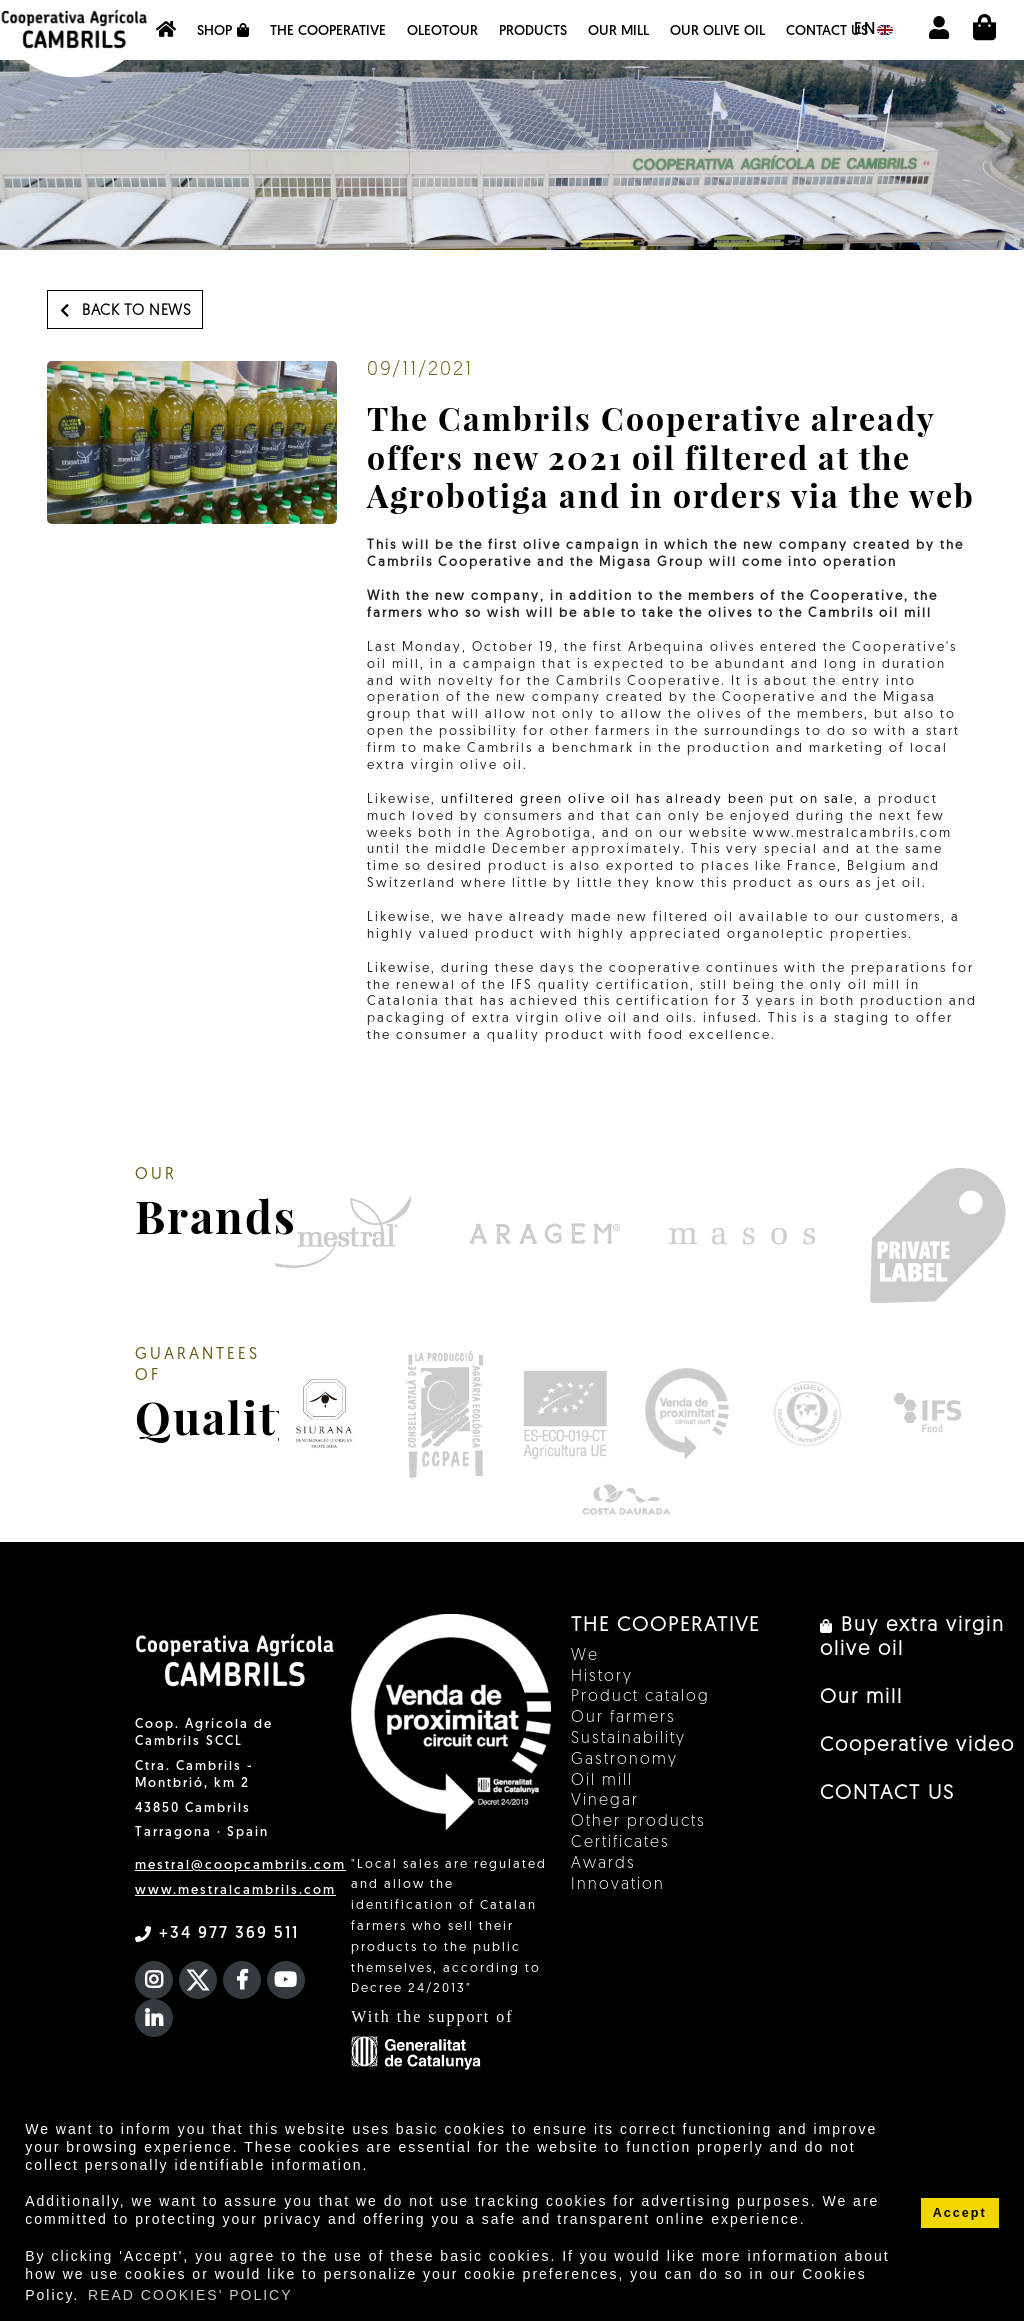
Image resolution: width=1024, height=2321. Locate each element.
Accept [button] (960, 2213)
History (602, 1677)
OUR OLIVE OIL (717, 31)
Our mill (618, 31)
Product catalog (640, 1697)
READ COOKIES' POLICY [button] (190, 2295)
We (585, 1656)
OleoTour (442, 31)
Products (533, 31)
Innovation (618, 1885)
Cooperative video (917, 1746)
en (873, 30)
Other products (638, 1822)
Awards (603, 1864)
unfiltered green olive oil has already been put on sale (645, 799)
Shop (223, 31)
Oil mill (602, 1781)
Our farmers (623, 1718)
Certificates (620, 1843)
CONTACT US (827, 31)
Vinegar (605, 1801)
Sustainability (628, 1739)
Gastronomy (624, 1760)
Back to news (125, 311)
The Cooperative (328, 31)
